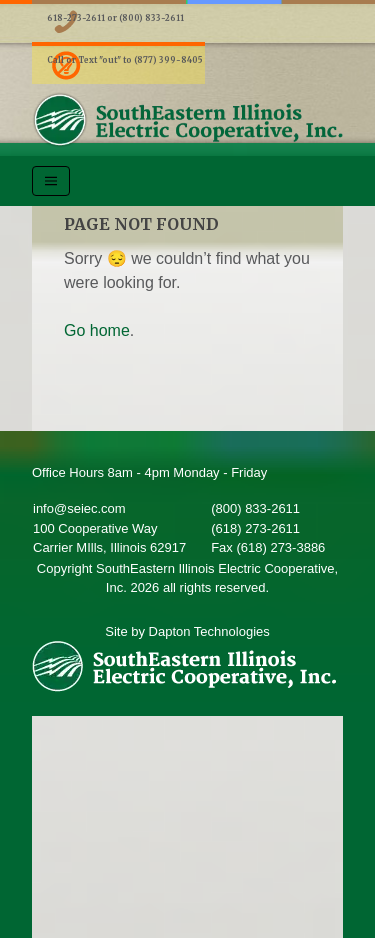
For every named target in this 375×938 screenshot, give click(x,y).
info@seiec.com (79, 508)
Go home (97, 330)
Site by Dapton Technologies (187, 631)
